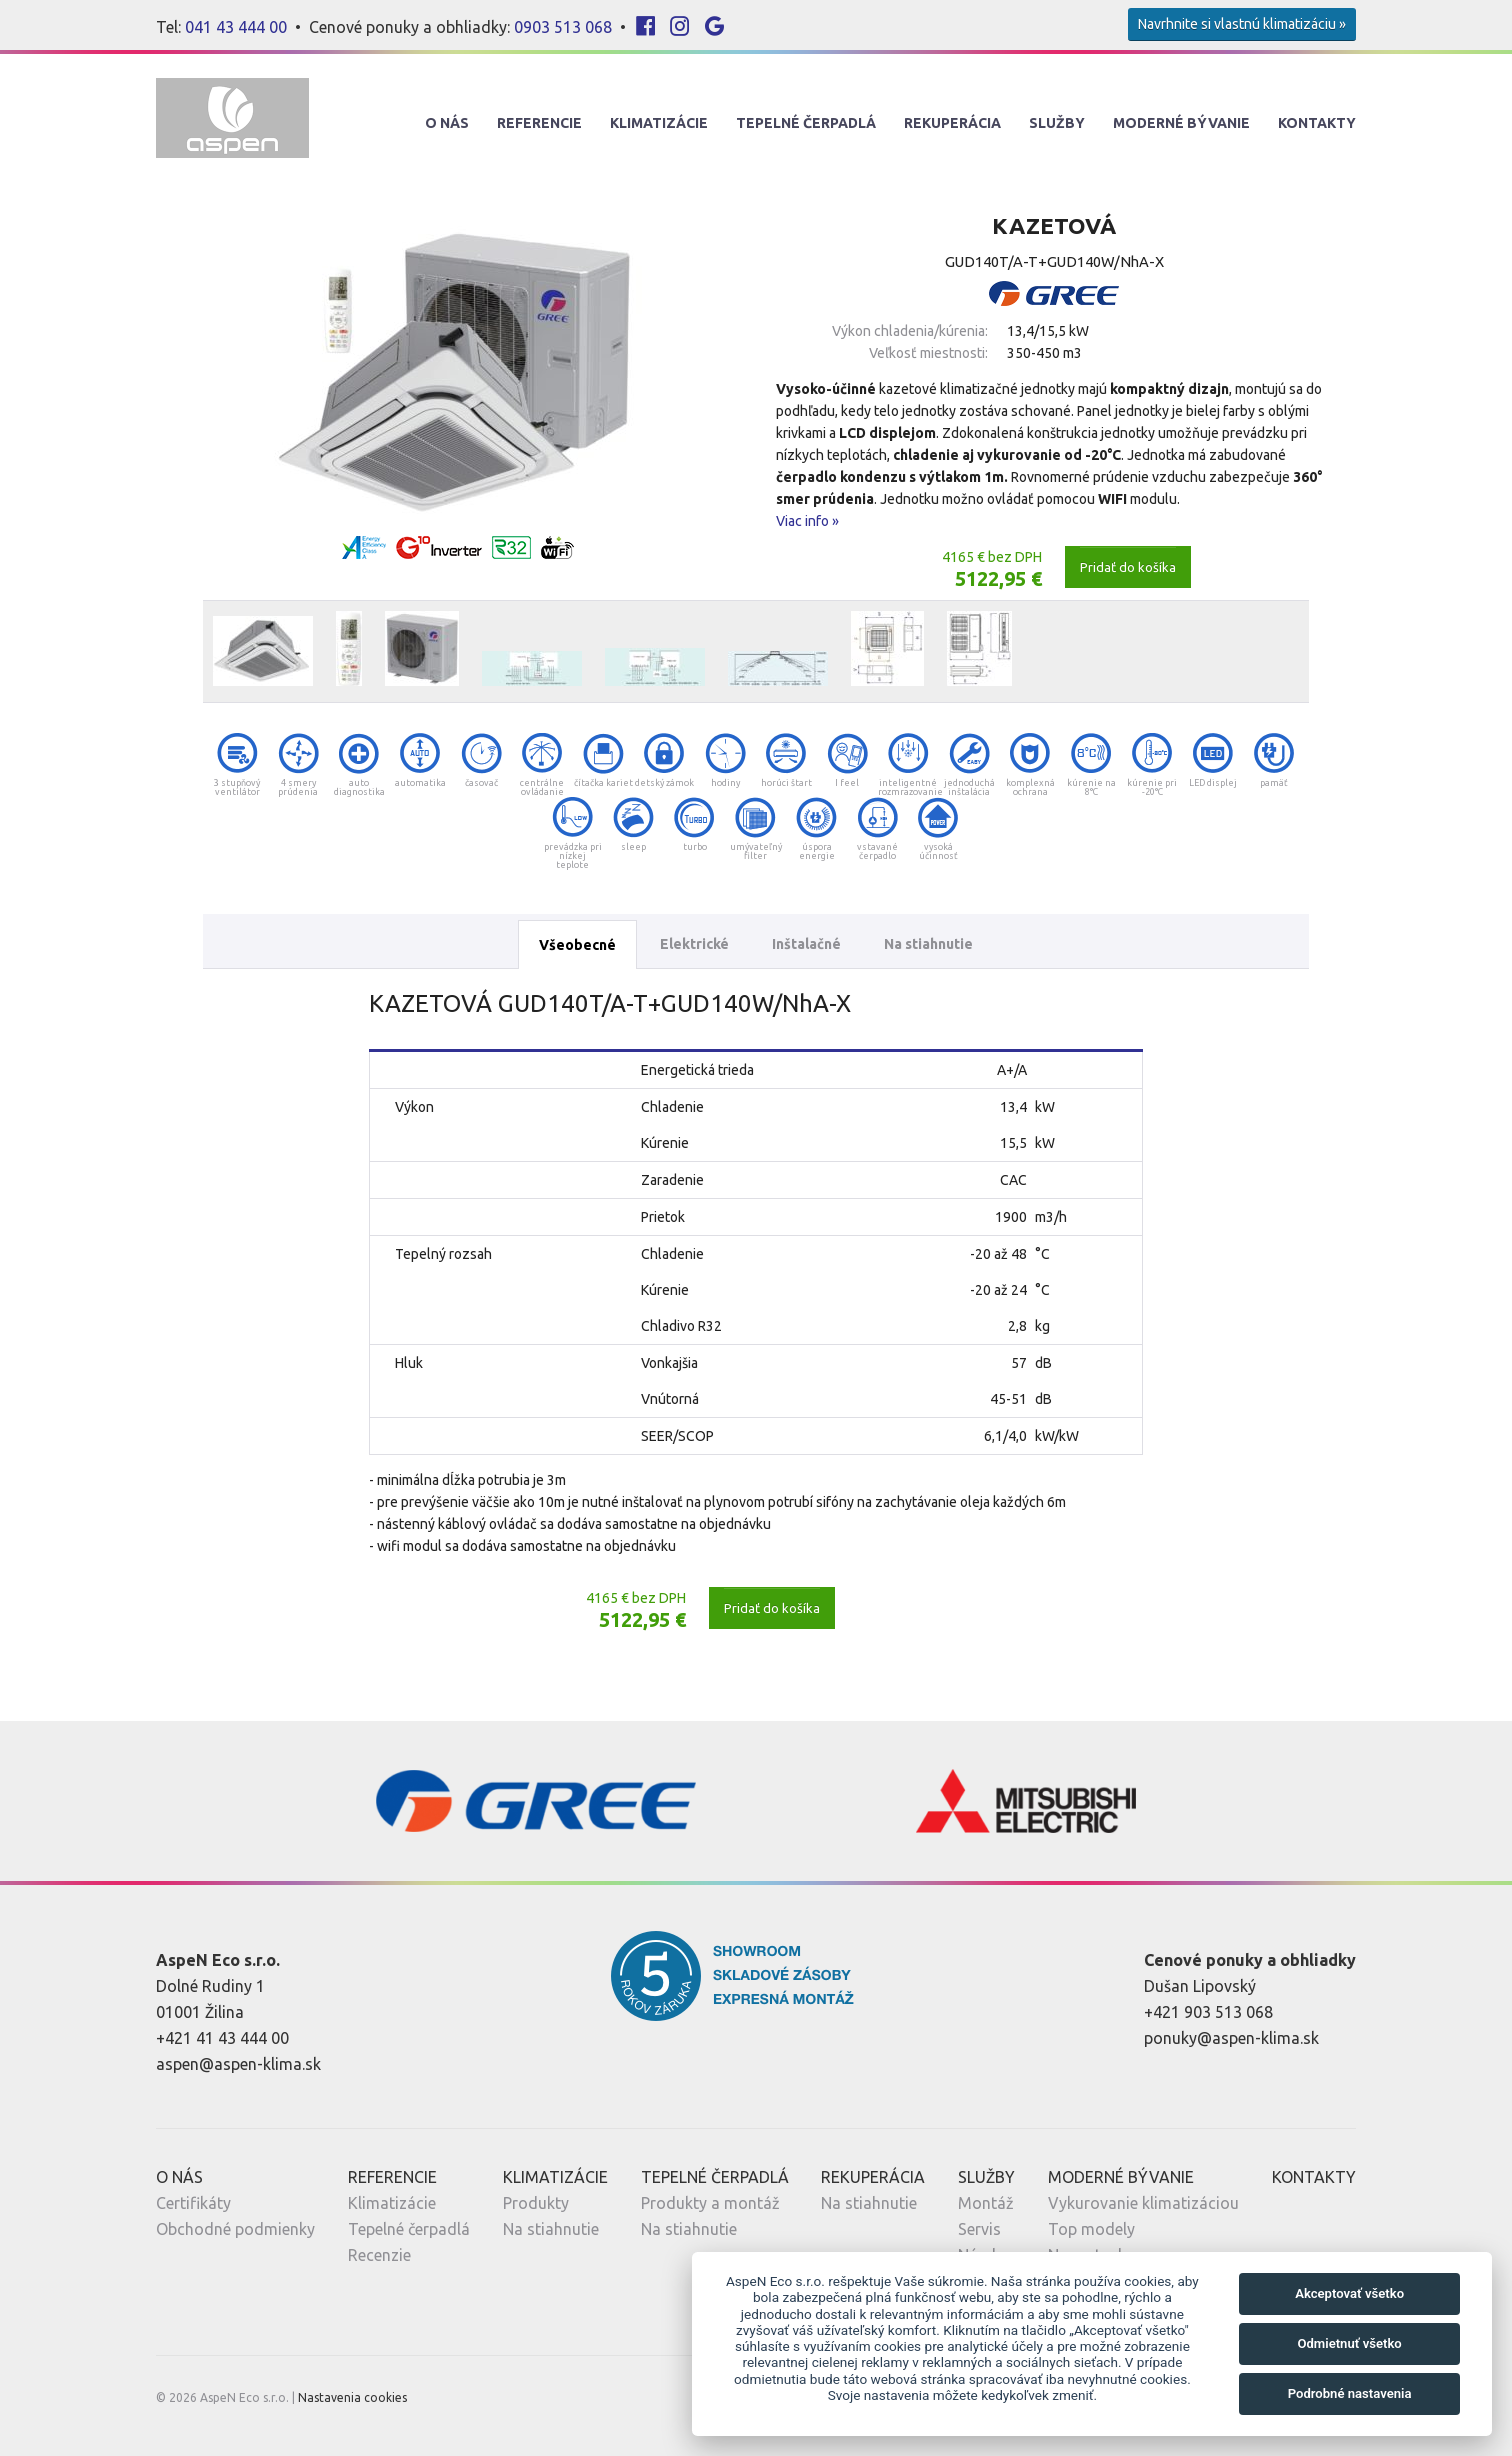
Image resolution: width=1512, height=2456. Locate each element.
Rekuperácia (952, 123)
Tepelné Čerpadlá (806, 123)
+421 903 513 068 (1208, 2012)
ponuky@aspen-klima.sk (1231, 2038)
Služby (1057, 123)
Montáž (986, 2203)
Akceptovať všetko (1349, 2293)
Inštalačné (806, 944)
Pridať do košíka (1128, 567)
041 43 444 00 (236, 27)
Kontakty (1317, 123)
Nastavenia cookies (352, 2397)
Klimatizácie (659, 123)
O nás (447, 123)
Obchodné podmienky (235, 2229)
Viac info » (807, 521)
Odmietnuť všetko (1349, 2343)
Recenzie (379, 2255)
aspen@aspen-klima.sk (238, 2064)
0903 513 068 (563, 27)
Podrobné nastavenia (1350, 2393)
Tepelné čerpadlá (409, 2229)
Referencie (539, 123)
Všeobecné (577, 945)
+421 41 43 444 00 (222, 2038)
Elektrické (694, 944)
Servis (979, 2229)
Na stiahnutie (928, 944)
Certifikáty (193, 2203)
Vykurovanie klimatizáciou (1143, 2203)
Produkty (536, 2203)
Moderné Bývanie (1181, 123)
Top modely (1091, 2229)
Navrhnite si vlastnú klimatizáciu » (1242, 24)
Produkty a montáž (710, 2203)
